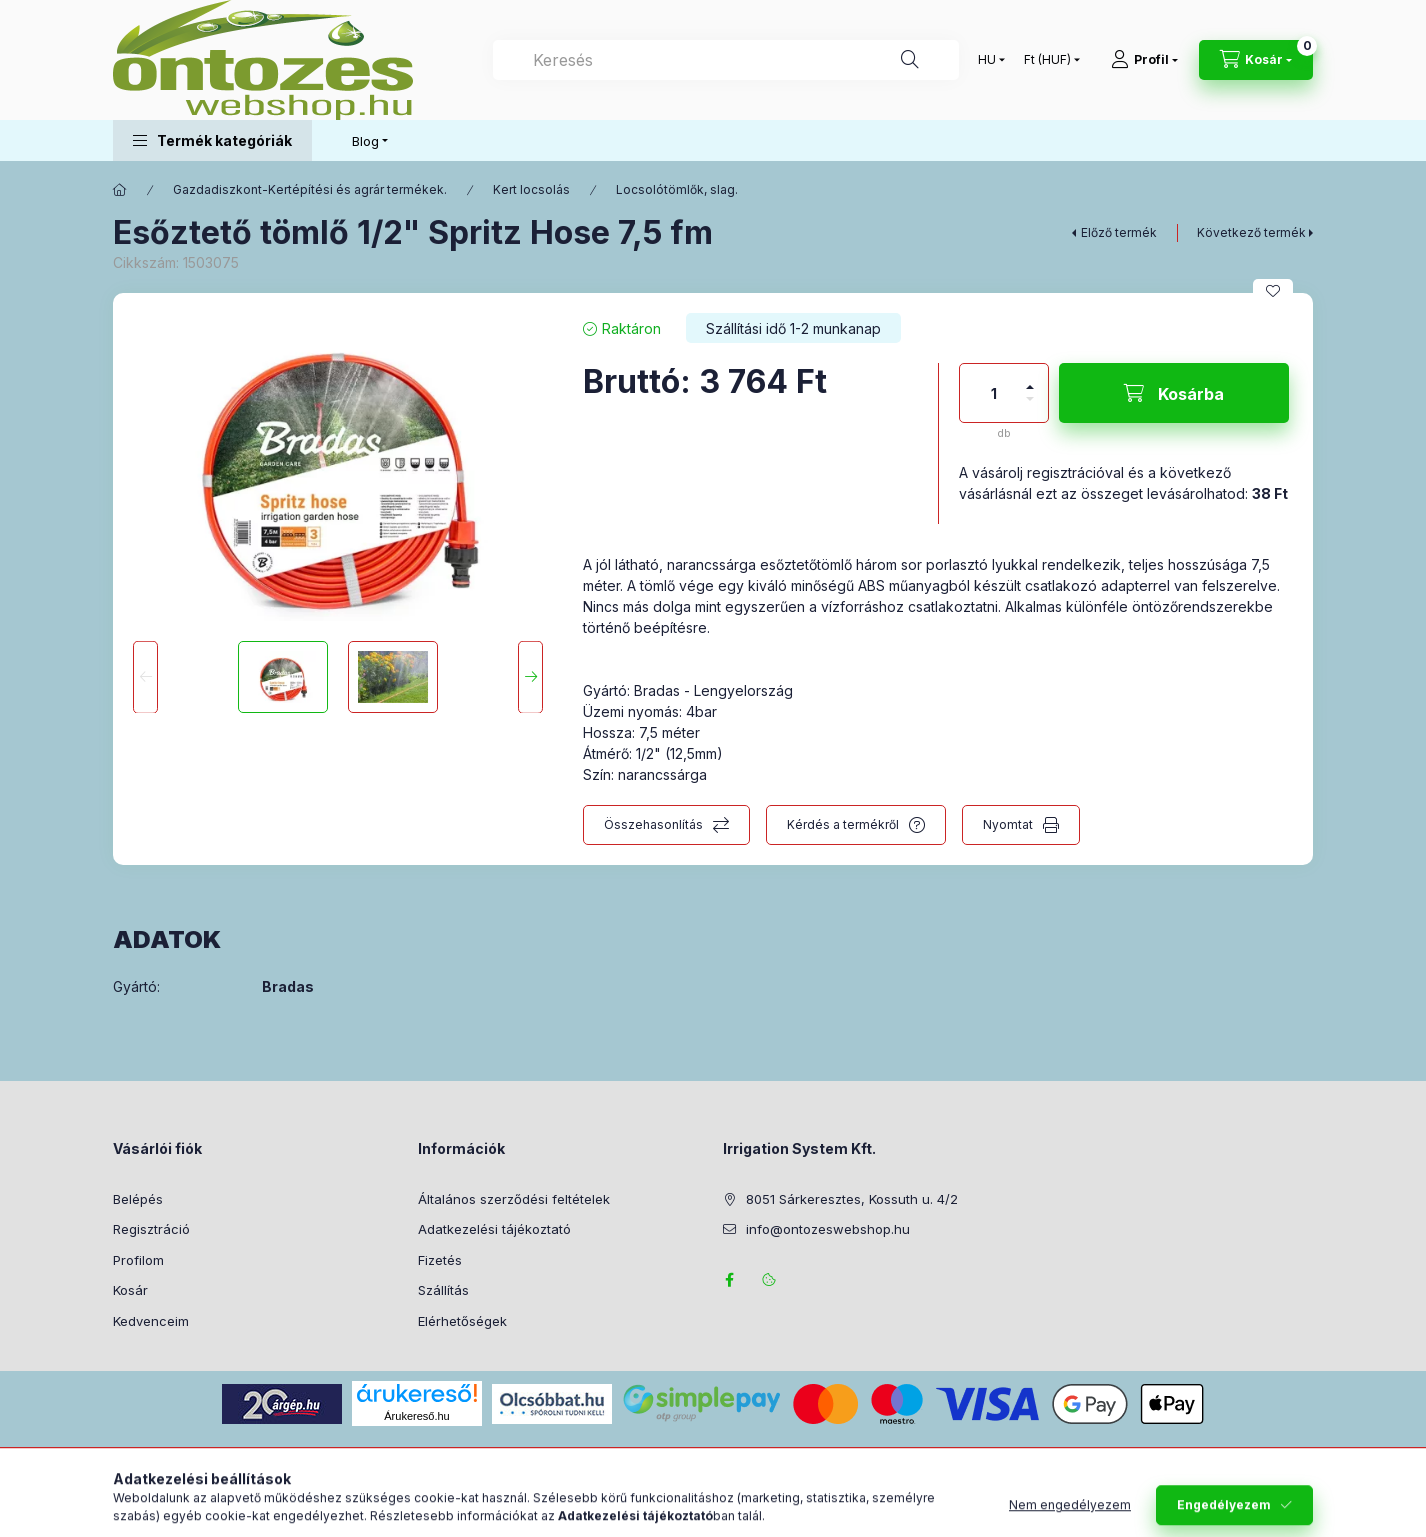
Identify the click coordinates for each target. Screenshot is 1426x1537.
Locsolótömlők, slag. (677, 189)
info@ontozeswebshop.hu (828, 1229)
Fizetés (440, 1260)
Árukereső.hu (416, 1416)
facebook (729, 1280)
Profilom (138, 1260)
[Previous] (145, 677)
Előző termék (1119, 232)
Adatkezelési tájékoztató (494, 1229)
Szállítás (443, 1290)
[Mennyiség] (994, 393)
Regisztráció (151, 1229)
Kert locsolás (531, 189)
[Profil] (1144, 60)
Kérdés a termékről (843, 824)
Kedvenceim (151, 1321)
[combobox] (726, 60)
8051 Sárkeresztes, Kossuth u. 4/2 (852, 1199)
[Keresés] (910, 60)
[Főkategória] (120, 190)
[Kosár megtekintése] (1256, 60)
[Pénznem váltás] (1047, 60)
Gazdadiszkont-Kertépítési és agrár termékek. (310, 189)
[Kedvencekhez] (1273, 291)
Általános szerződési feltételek (514, 1199)
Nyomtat (1008, 824)
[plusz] (1030, 378)
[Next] (530, 677)
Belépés (138, 1199)
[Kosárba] (1174, 393)
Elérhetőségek (462, 1321)
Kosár (130, 1290)
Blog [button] (365, 141)
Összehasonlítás (653, 824)
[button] (212, 140)
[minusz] (1030, 407)
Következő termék (1251, 232)
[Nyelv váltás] (987, 60)
